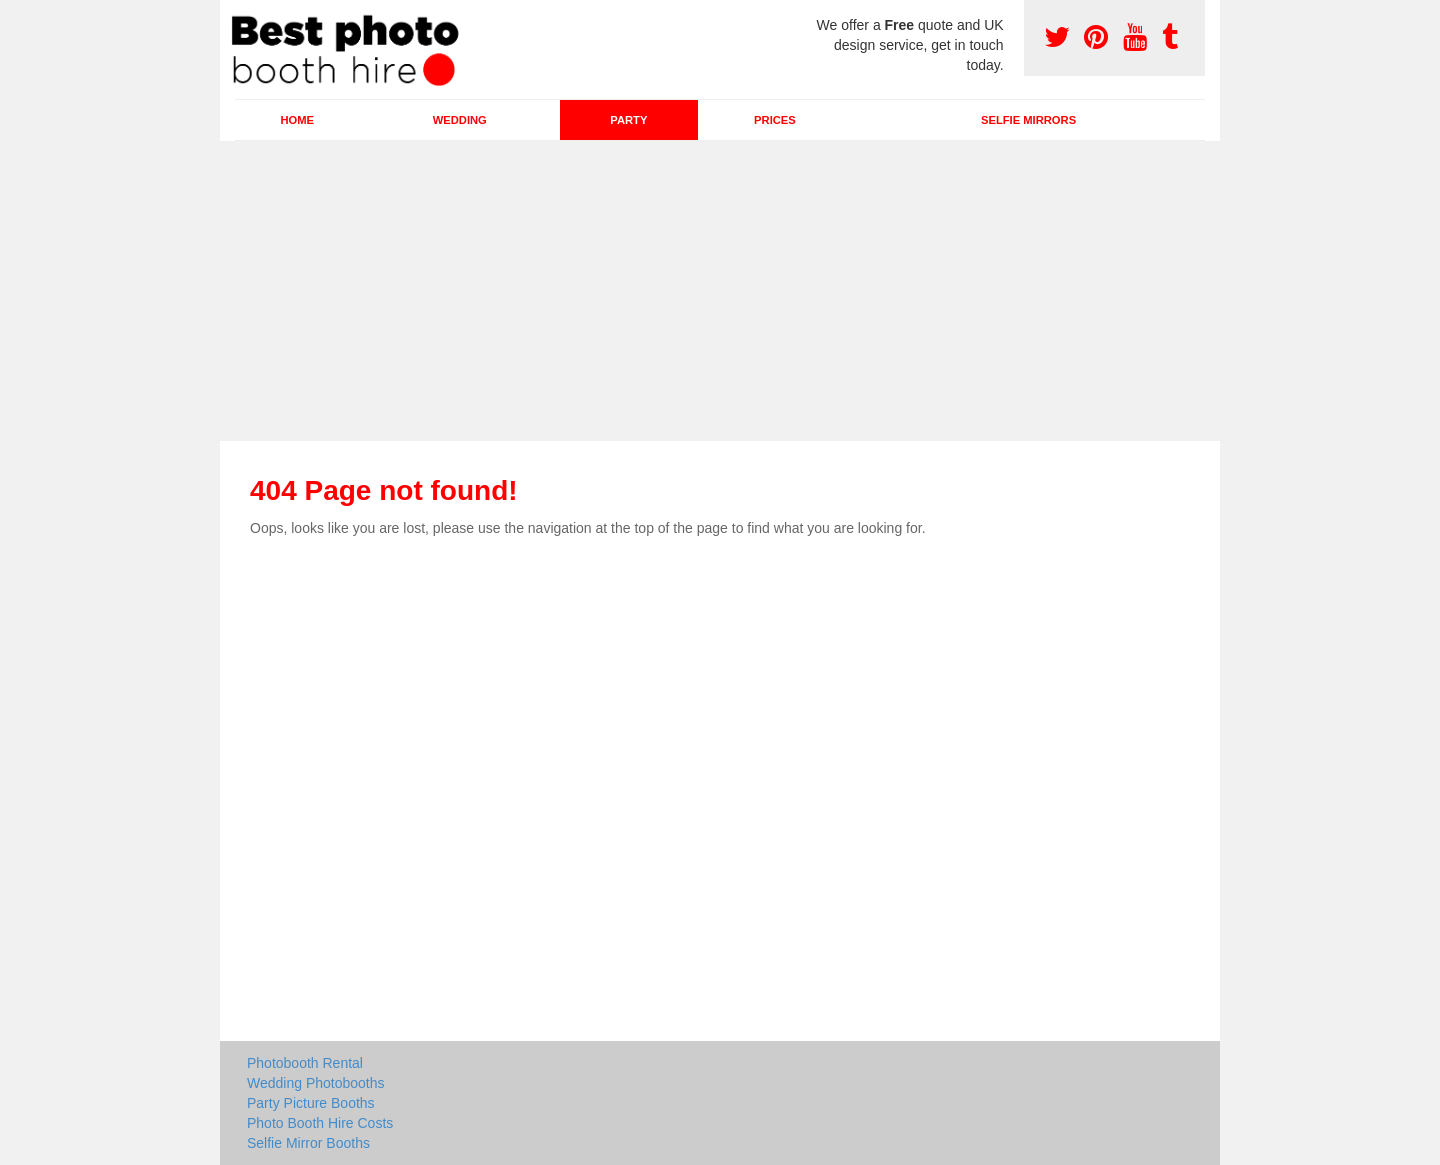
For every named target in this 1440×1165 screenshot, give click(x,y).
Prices (775, 120)
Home (297, 120)
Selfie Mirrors (1028, 120)
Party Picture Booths (311, 1103)
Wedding (460, 120)
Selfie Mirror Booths (308, 1143)
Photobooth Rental (305, 1063)
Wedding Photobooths (316, 1083)
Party (628, 120)
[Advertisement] (720, 291)
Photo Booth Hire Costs (320, 1123)
